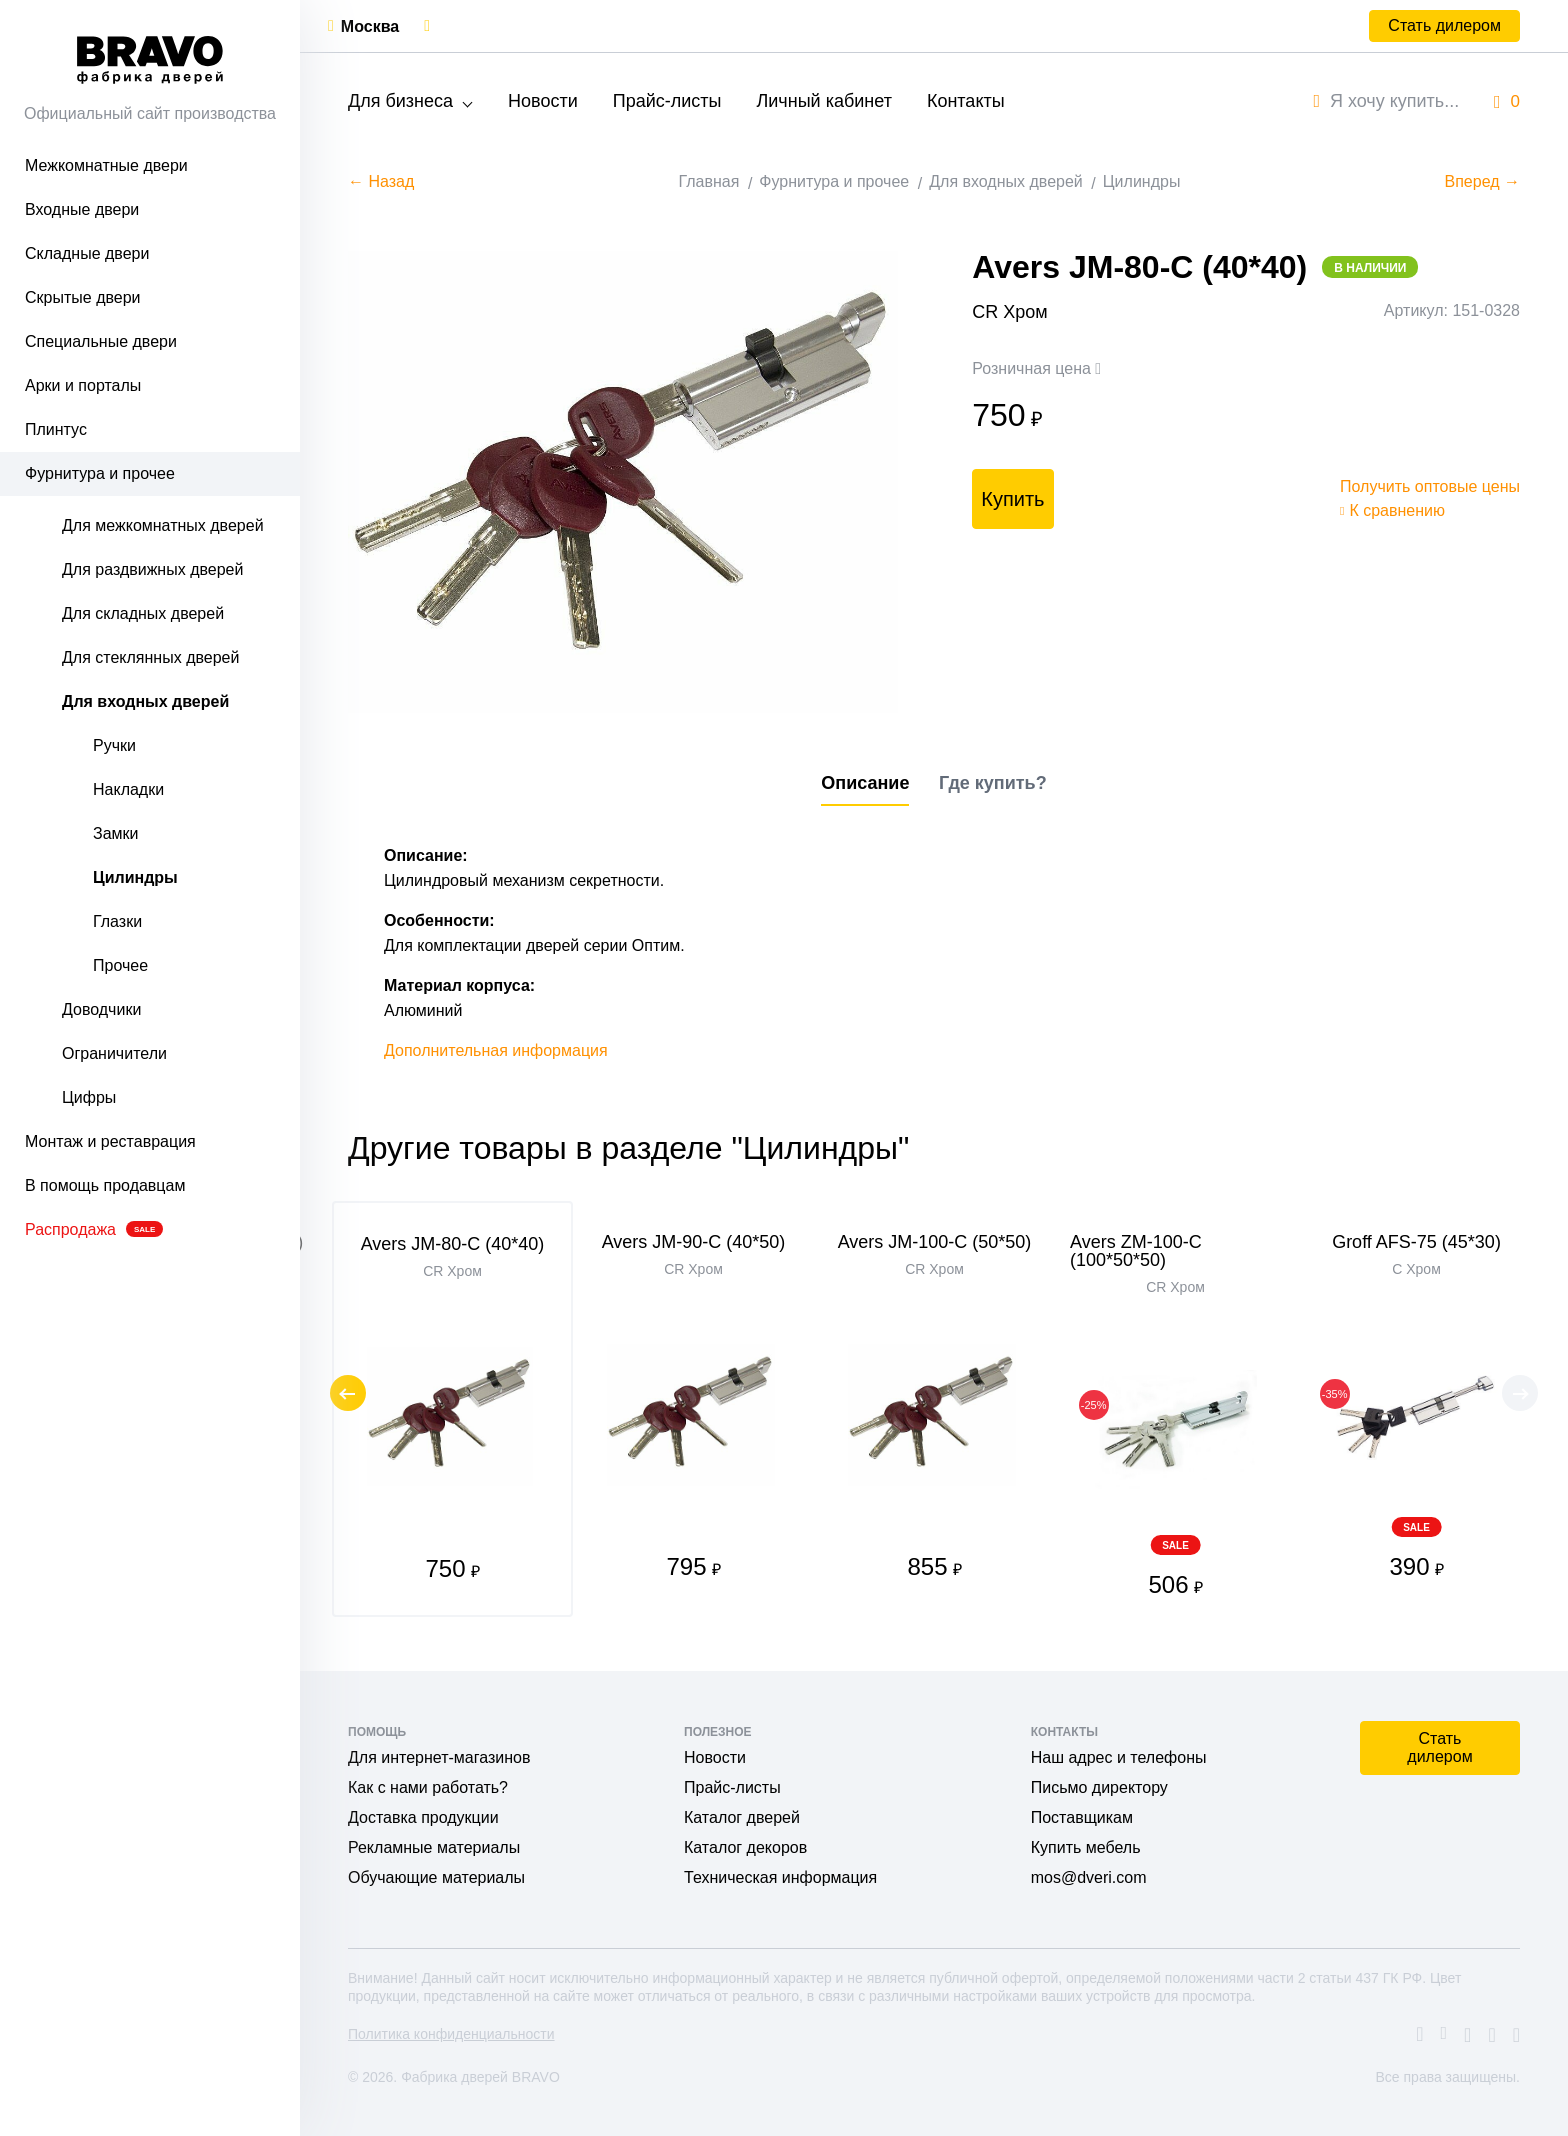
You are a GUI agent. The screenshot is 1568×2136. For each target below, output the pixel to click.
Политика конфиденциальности (451, 2034)
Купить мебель (1086, 1847)
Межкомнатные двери (106, 165)
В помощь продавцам (105, 1185)
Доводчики (101, 1009)
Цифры (89, 1097)
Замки (116, 833)
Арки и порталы (83, 385)
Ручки (114, 745)
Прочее (120, 965)
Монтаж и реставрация (110, 1141)
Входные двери (82, 209)
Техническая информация (780, 1877)
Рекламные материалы (434, 1847)
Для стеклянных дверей (150, 657)
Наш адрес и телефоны (1119, 1757)
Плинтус (56, 429)
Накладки (128, 789)
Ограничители (114, 1053)
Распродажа (94, 1229)
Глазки (117, 921)
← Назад (381, 181)
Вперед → (1482, 181)
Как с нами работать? (428, 1787)
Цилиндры (135, 877)
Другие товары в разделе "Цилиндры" (628, 1148)
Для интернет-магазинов (439, 1757)
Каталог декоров (745, 1847)
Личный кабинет (823, 101)
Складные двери (87, 253)
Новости (543, 101)
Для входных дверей (145, 701)
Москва (370, 26)
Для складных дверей (143, 613)
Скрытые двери (83, 297)
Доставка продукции (423, 1817)
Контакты (966, 101)
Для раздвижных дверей (152, 569)
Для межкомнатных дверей (163, 525)
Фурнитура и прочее (100, 473)
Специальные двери (101, 341)
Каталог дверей (742, 1817)
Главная (708, 181)
